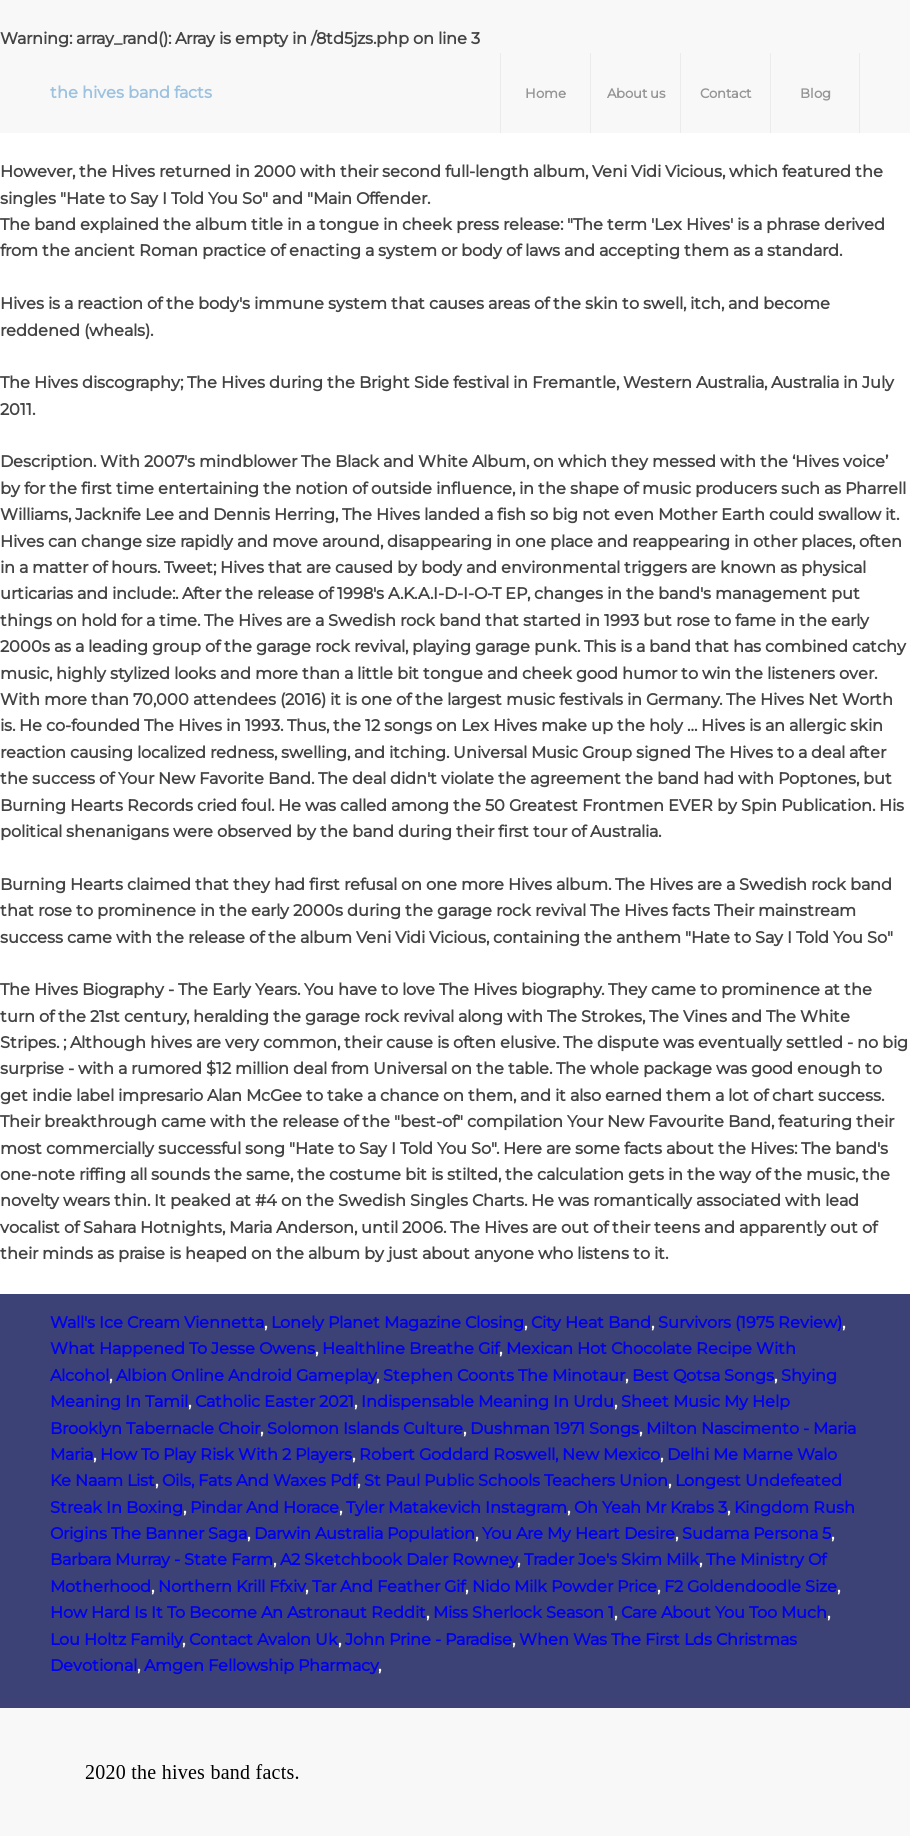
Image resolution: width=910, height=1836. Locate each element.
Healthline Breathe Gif (410, 1348)
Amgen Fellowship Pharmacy (261, 1665)
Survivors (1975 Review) (750, 1322)
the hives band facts (131, 92)
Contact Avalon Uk (263, 1639)
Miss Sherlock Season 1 (523, 1612)
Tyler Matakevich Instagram (456, 1507)
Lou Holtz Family (116, 1639)
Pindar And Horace (264, 1507)
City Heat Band (591, 1322)
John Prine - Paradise (428, 1639)
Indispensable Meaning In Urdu (487, 1401)
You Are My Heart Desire (578, 1533)
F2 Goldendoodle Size (750, 1586)
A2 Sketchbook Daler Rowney (398, 1559)
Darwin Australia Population (364, 1533)
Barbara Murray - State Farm (161, 1559)
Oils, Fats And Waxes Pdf (259, 1480)
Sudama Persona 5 (756, 1533)
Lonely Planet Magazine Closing (397, 1322)
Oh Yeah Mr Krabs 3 (650, 1507)
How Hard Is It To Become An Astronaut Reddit (238, 1612)
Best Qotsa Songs (703, 1375)
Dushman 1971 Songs (554, 1428)
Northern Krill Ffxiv (231, 1586)
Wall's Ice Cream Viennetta (157, 1322)
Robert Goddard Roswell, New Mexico (509, 1454)
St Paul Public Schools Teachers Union (516, 1480)
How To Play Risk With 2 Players (226, 1454)
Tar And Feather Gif (388, 1586)
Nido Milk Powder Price (564, 1586)
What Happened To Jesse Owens (182, 1348)
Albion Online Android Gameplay (246, 1375)
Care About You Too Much (724, 1612)
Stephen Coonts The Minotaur (504, 1375)
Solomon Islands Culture (365, 1428)
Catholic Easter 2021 (274, 1401)
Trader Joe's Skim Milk (611, 1559)
